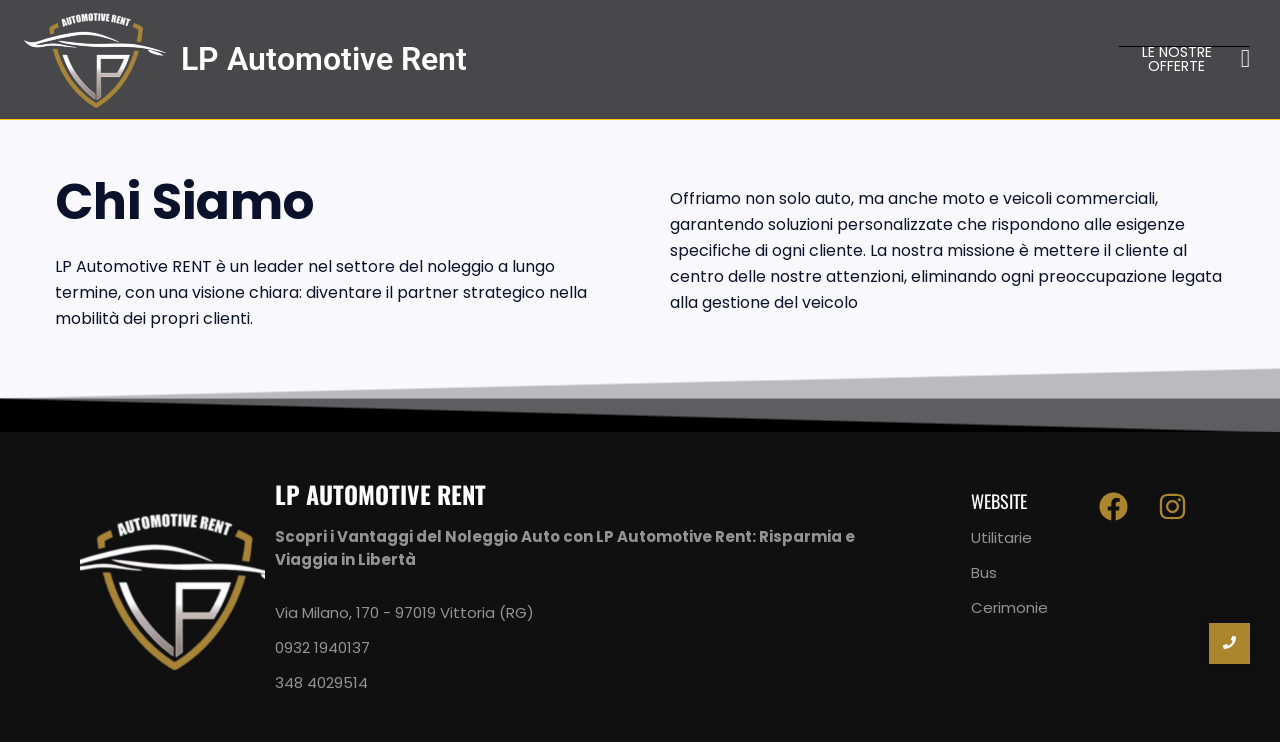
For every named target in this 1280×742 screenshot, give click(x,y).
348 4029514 (321, 682)
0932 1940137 (322, 647)
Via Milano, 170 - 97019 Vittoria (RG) (404, 612)
